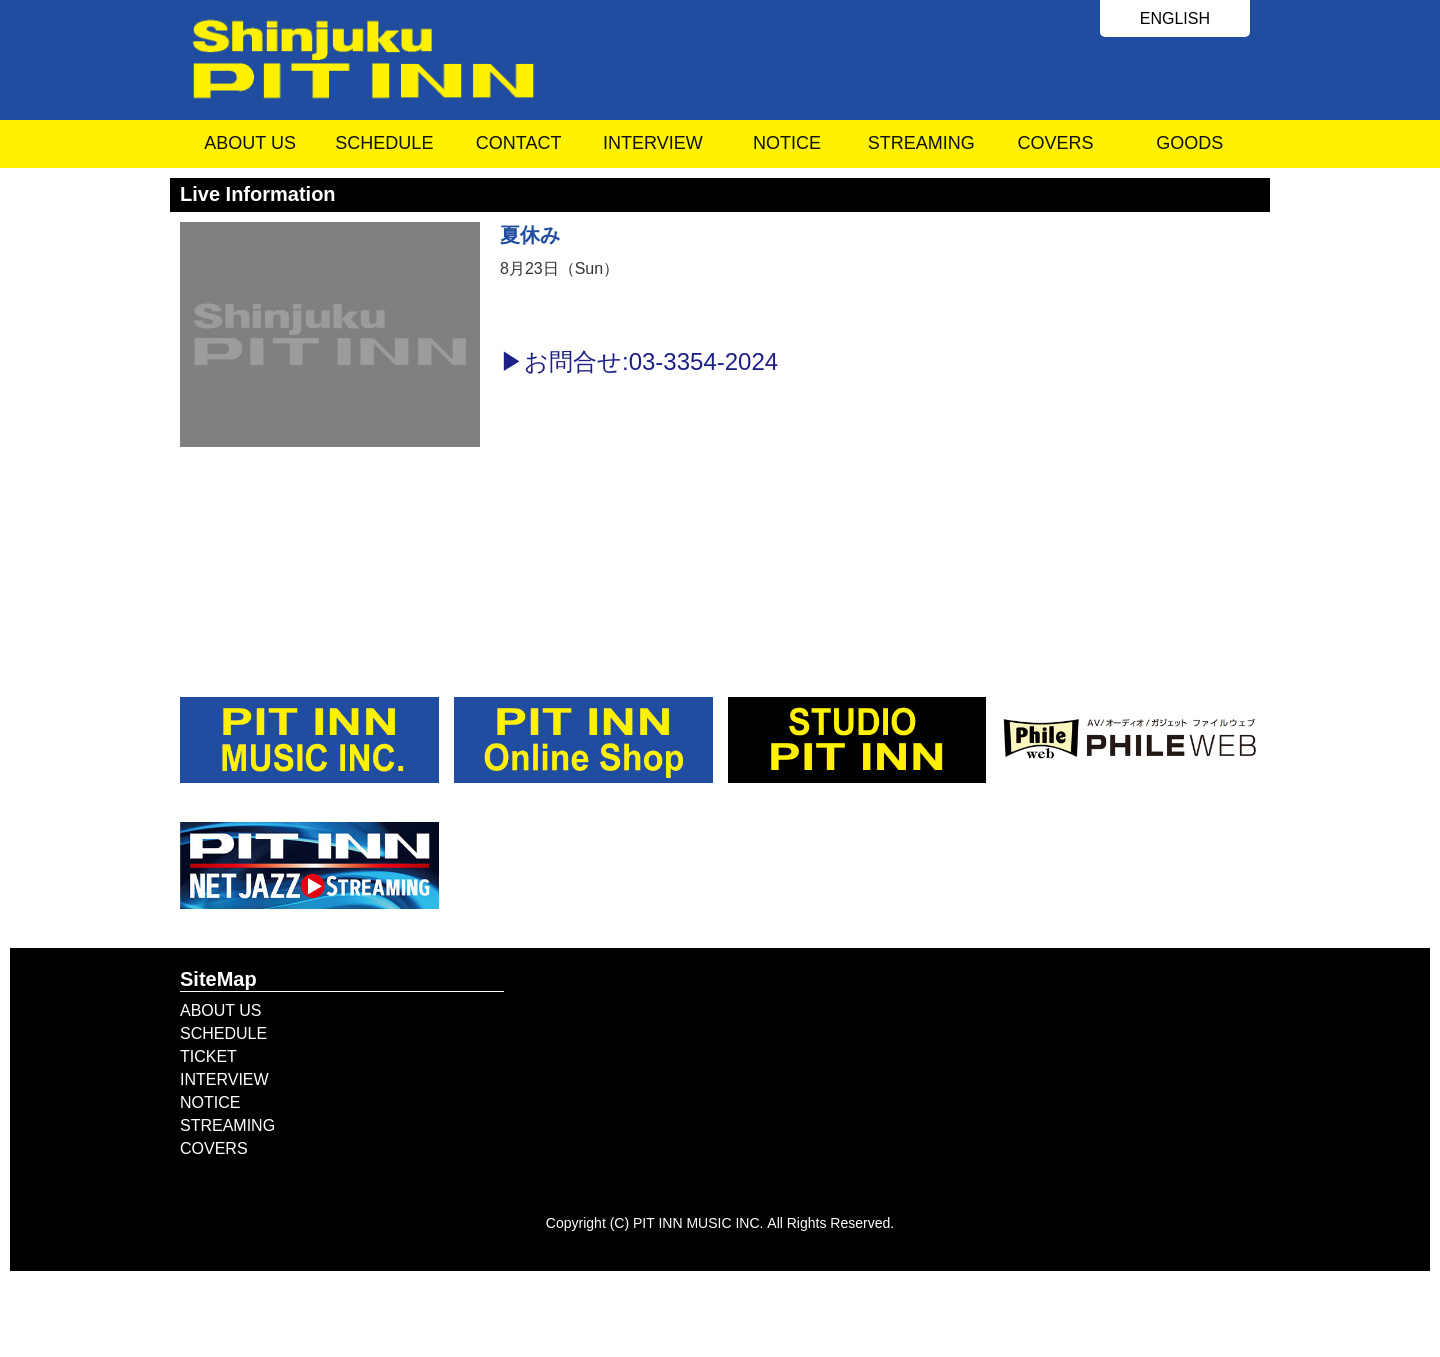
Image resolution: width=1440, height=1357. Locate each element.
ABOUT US (250, 143)
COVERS (1056, 143)
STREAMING (921, 143)
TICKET (208, 1056)
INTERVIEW (653, 143)
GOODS (1189, 143)
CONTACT (519, 143)
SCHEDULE (384, 143)
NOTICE (787, 143)
